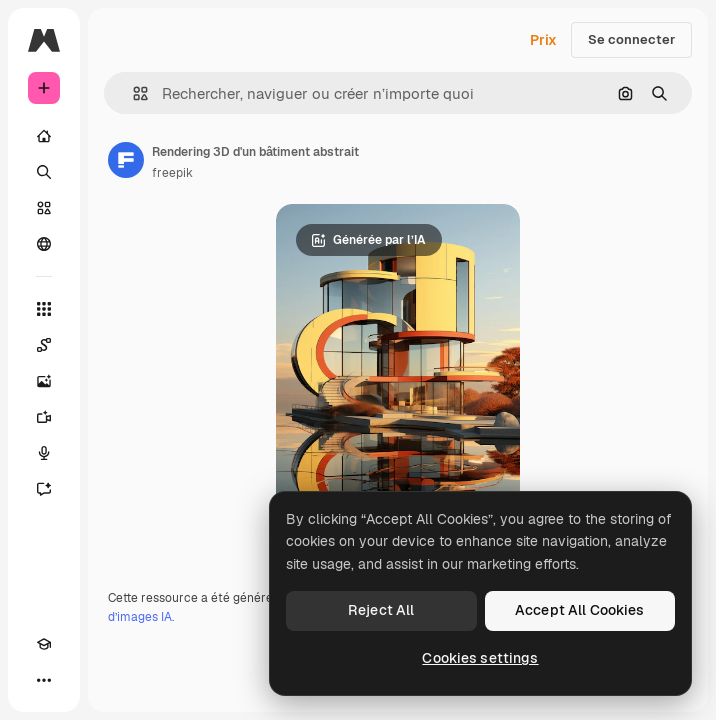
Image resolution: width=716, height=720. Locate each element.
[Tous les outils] (44, 309)
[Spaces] (44, 345)
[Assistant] (44, 489)
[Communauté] (44, 244)
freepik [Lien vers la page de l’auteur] (172, 173)
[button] (132, 93)
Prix (543, 40)
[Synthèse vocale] (44, 453)
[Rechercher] (44, 172)
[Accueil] (44, 136)
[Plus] (44, 680)
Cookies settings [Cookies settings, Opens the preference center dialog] (480, 658)
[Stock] (44, 208)
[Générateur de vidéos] (44, 417)
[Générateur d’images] (44, 381)
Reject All (381, 610)
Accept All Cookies (580, 610)
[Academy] (44, 644)
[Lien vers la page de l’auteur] (126, 160)
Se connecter (631, 39)
